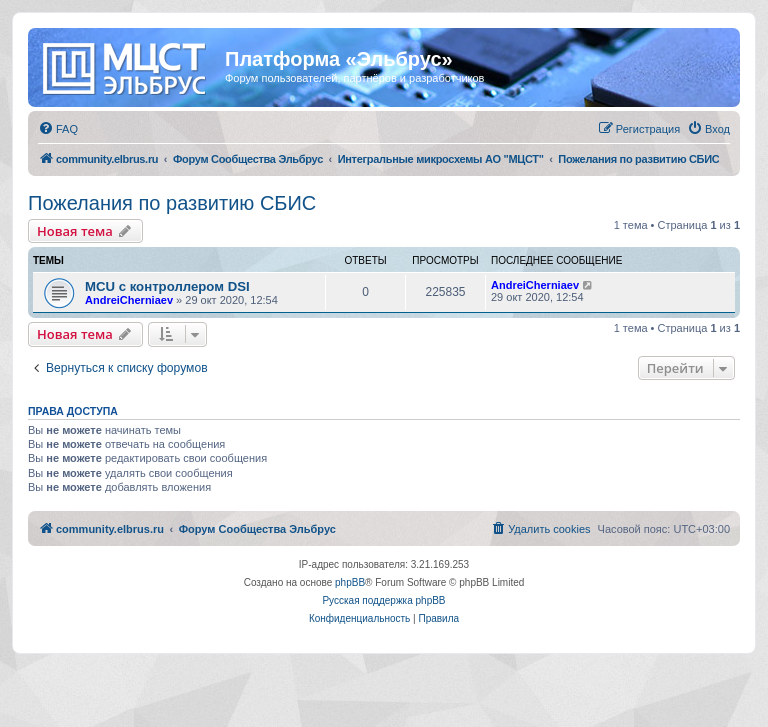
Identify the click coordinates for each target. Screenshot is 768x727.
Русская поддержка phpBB (383, 600)
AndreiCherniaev (129, 300)
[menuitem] (58, 129)
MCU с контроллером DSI (167, 286)
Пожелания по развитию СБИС (172, 203)
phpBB (350, 582)
